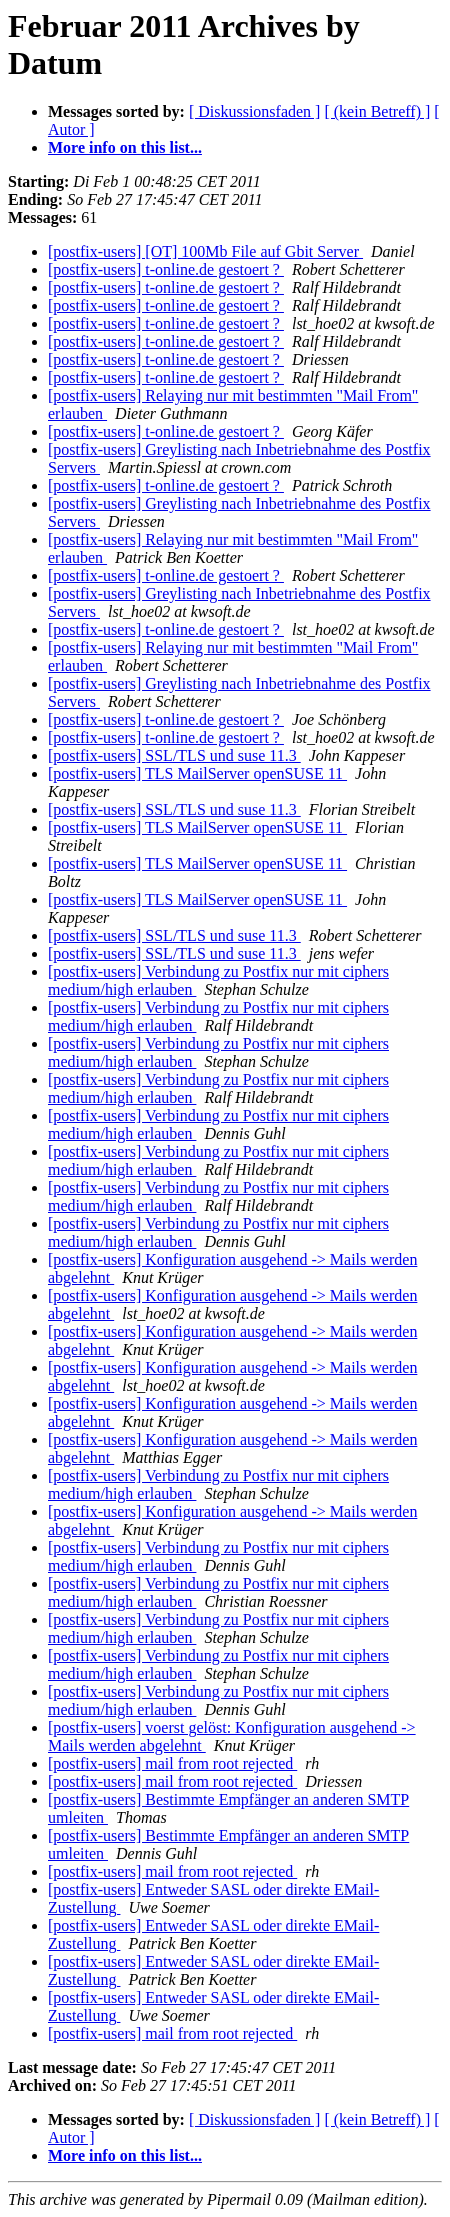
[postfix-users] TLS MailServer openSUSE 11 (197, 773)
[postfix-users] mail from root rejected (172, 1763)
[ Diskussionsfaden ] (255, 111)
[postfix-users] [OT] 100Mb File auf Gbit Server (205, 251)
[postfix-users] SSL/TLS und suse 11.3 (174, 755)
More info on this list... (125, 147)
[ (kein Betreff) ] (377, 111)
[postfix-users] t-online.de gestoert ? (166, 269)
